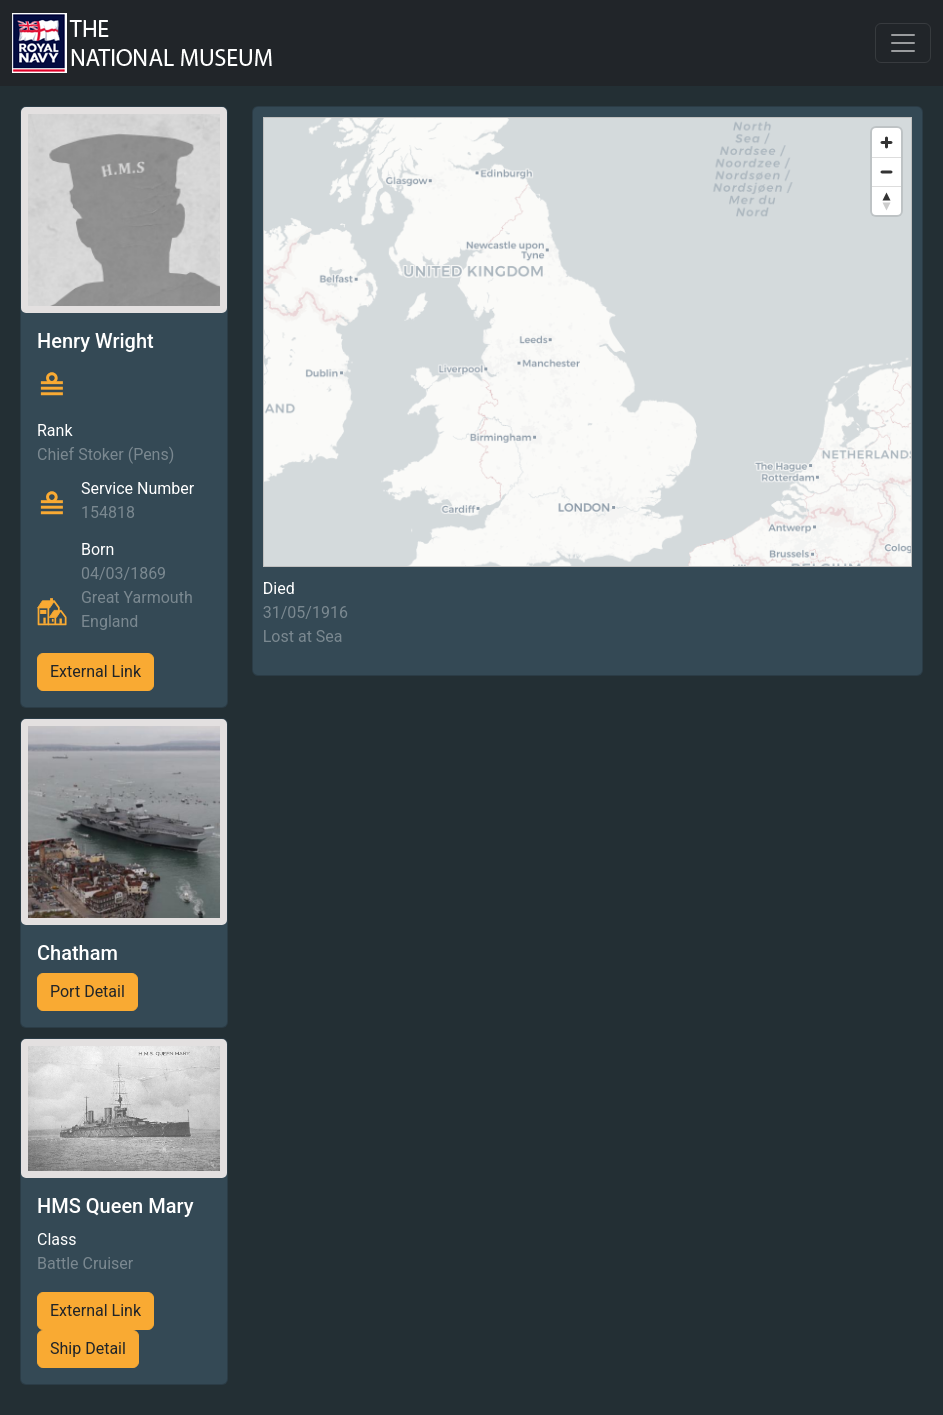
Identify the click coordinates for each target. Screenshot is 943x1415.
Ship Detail (88, 1348)
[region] (587, 342)
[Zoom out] (886, 171)
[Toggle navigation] (903, 43)
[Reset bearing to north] (886, 200)
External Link (95, 671)
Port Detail (87, 991)
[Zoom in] (886, 142)
